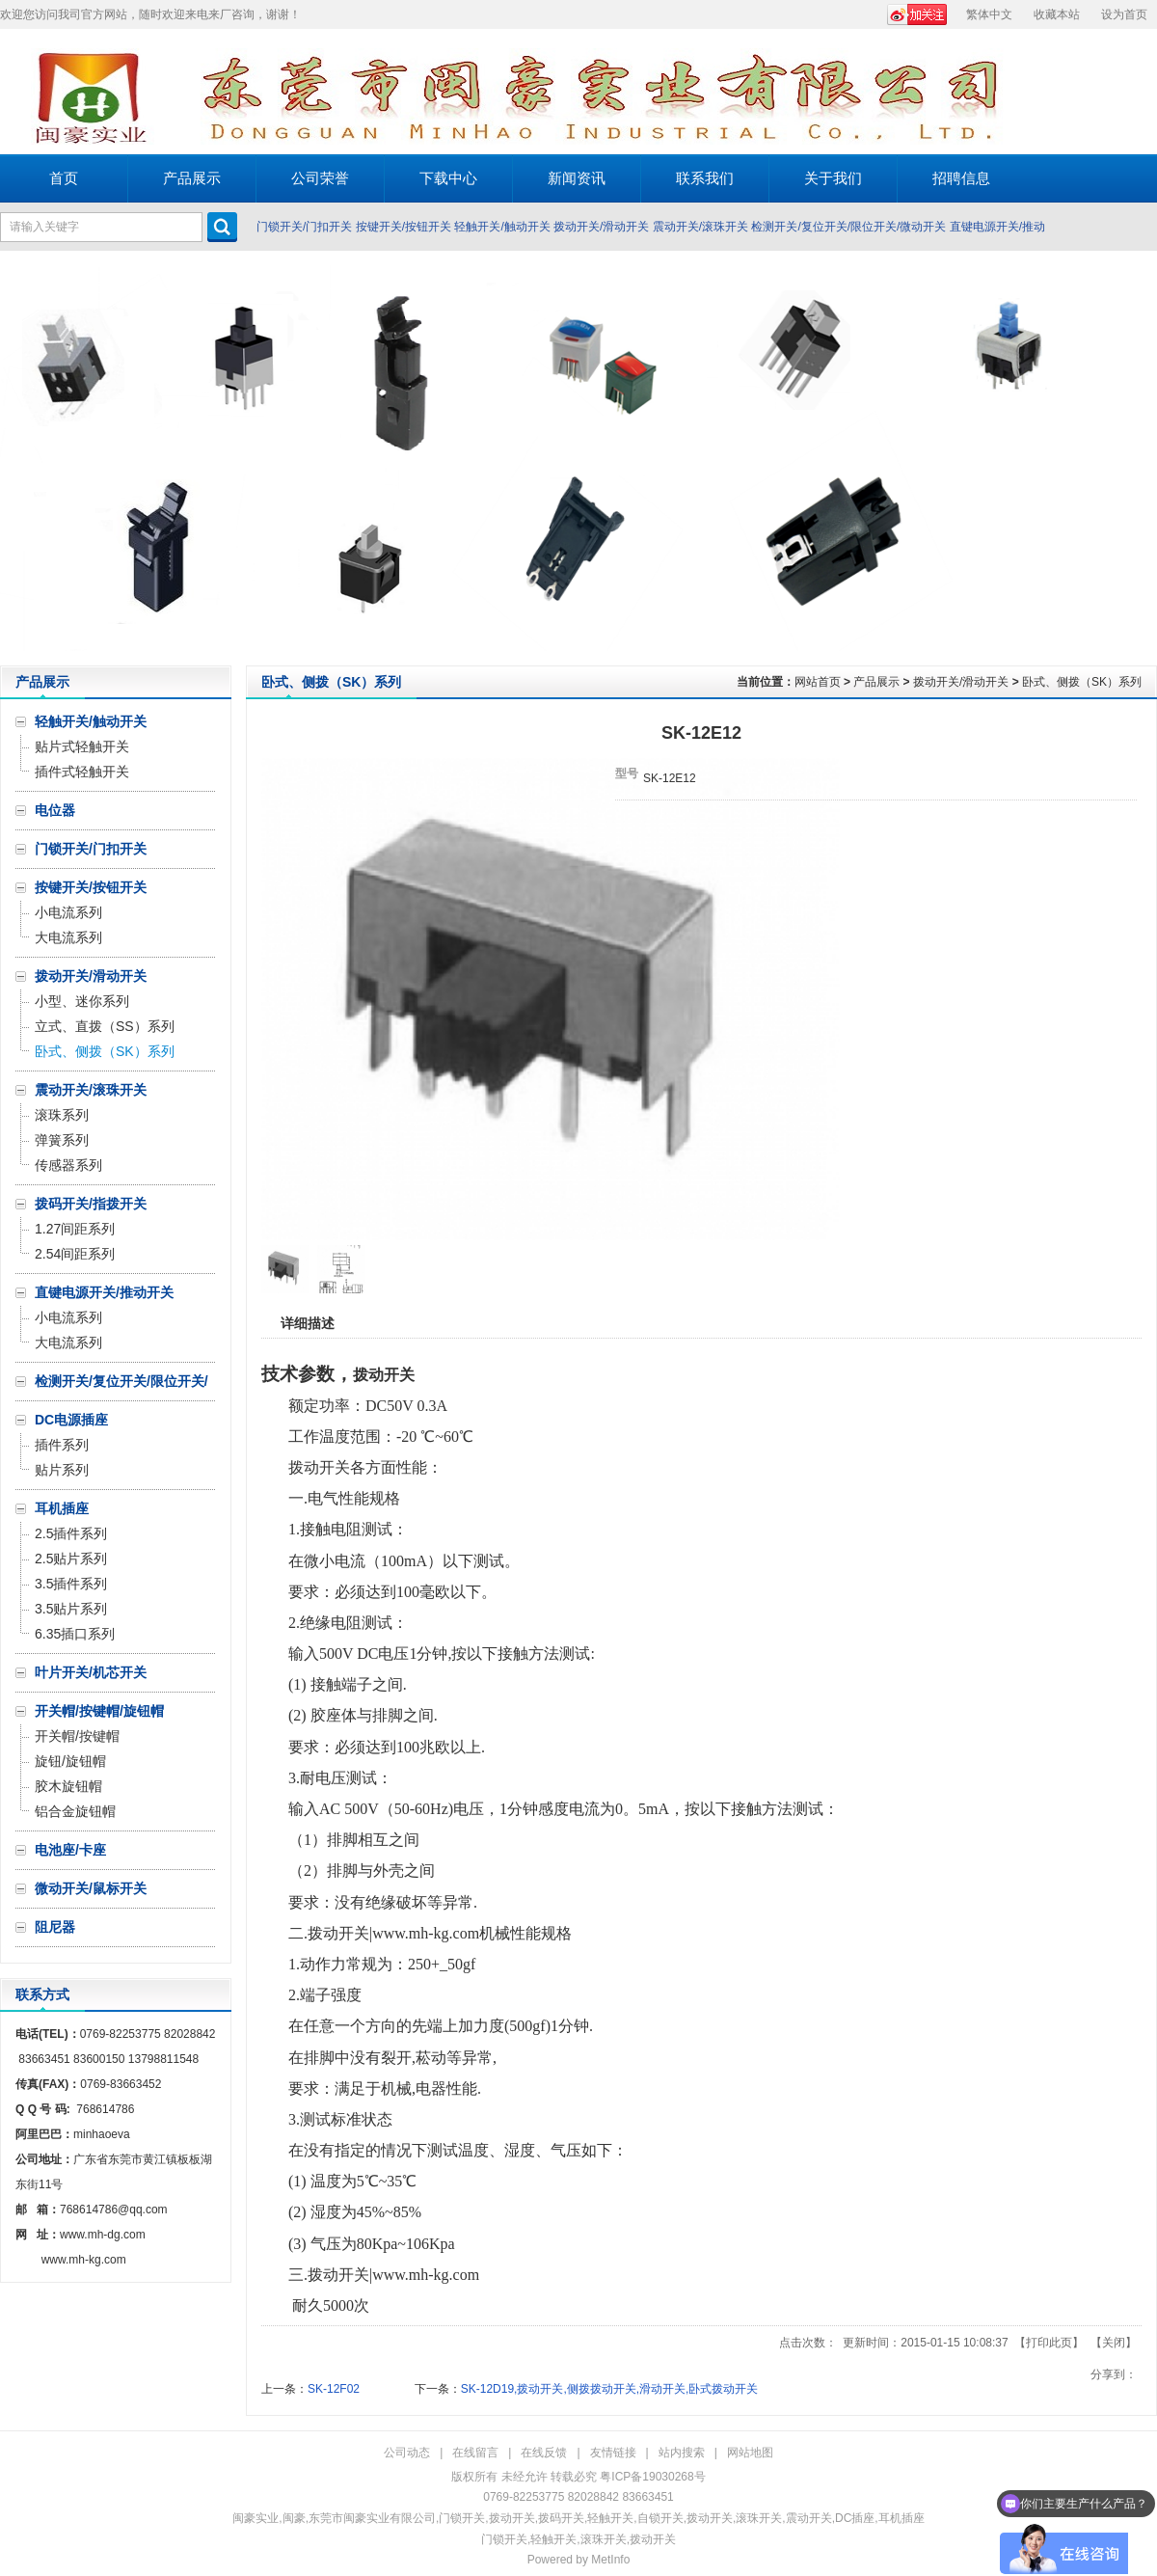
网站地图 (750, 2452)
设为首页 (1124, 14)
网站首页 (817, 682)
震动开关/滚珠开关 (700, 226)
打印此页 (1049, 2342)
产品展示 (876, 682)
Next (1137, 458)
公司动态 (407, 2452)
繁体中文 (989, 14)
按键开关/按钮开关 (403, 226)
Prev (20, 458)
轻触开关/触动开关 (502, 226)
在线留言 (475, 2452)
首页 (63, 178)
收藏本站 (1057, 14)
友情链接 (613, 2452)
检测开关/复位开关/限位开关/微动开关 (848, 226)
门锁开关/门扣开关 (304, 226)
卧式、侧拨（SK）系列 (1082, 682)
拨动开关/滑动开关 (601, 226)
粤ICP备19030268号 (652, 2476)
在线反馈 (544, 2452)
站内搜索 (682, 2452)
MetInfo (610, 2559)
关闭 (1113, 2342)
